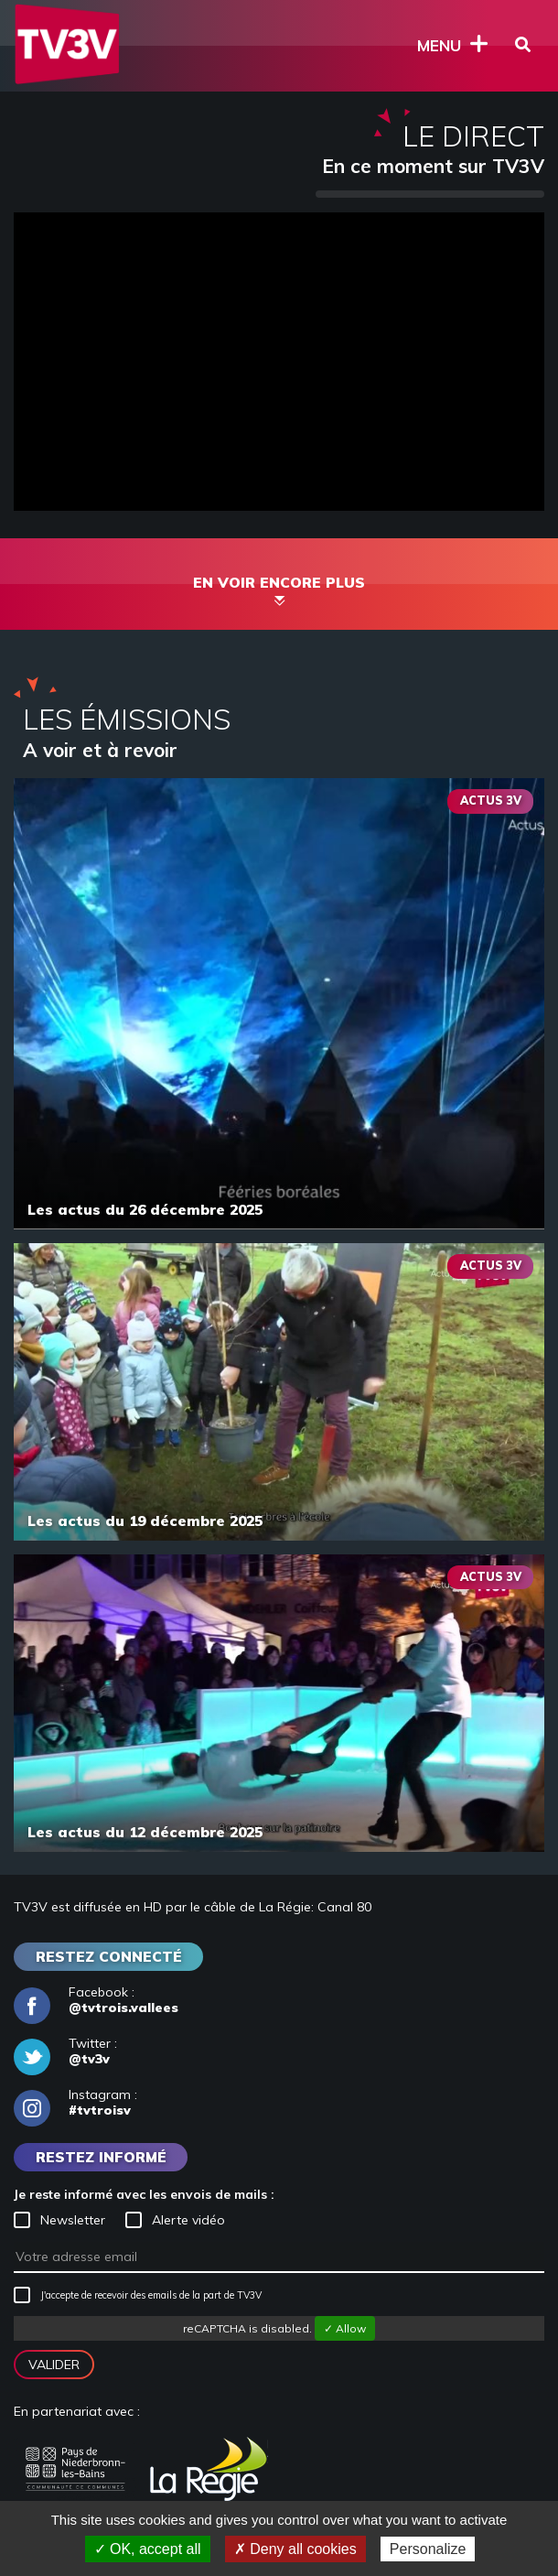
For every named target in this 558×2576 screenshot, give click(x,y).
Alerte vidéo (175, 2220)
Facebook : (96, 2000)
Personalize (428, 2549)
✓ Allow (345, 2328)
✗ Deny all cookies (295, 2549)
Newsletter (59, 2220)
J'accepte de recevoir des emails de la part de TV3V (138, 2295)
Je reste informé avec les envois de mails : (144, 2194)
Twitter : (65, 2051)
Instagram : (75, 2102)
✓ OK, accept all (147, 2549)
